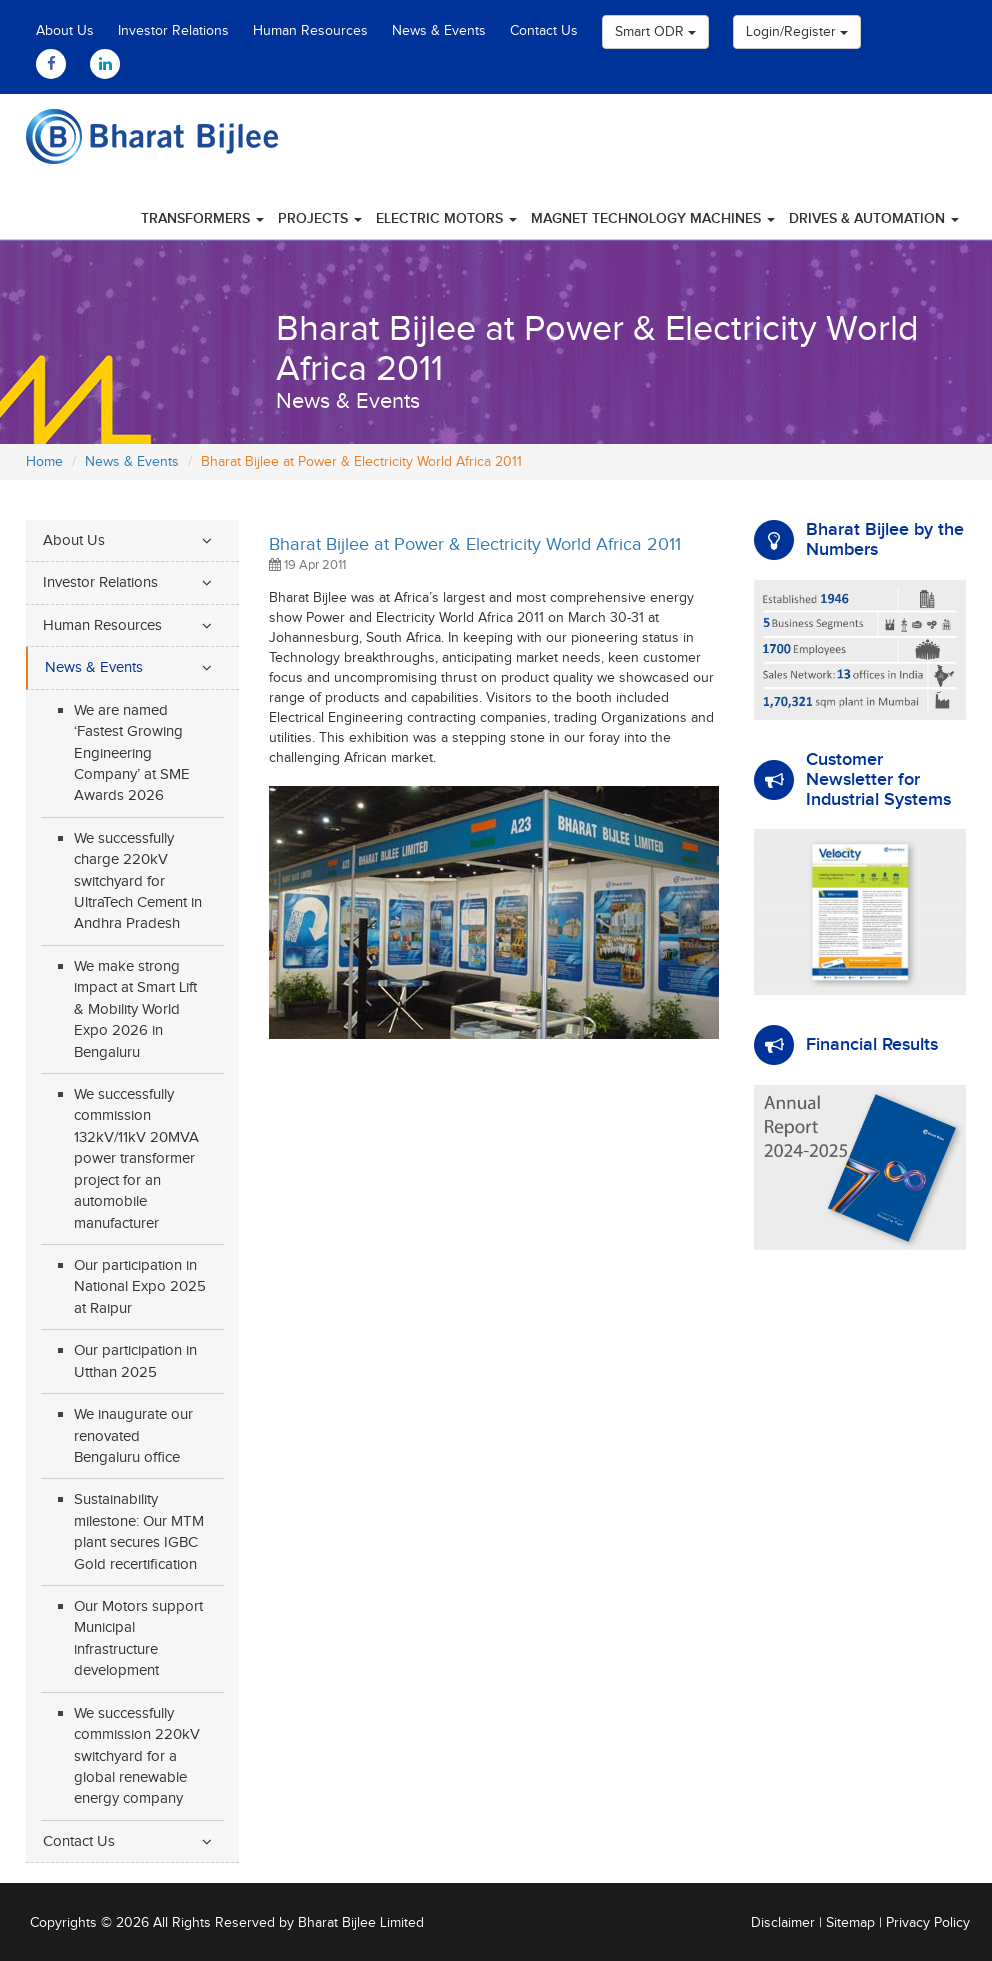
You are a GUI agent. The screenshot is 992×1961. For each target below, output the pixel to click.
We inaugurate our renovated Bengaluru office (133, 1436)
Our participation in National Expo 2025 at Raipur (140, 1287)
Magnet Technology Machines (653, 218)
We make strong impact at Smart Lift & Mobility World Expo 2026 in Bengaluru (135, 1009)
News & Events (439, 31)
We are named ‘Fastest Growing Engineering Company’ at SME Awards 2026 (132, 753)
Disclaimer (783, 1923)
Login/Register (797, 32)
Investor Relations (173, 31)
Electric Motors (446, 218)
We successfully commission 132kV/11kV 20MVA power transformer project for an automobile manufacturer (136, 1159)
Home (44, 462)
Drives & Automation (874, 218)
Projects (320, 218)
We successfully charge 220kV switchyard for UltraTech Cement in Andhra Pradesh (138, 881)
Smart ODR (655, 32)
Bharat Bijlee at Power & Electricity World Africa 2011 (475, 544)
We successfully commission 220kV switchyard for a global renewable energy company (137, 1756)
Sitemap (850, 1923)
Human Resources (310, 31)
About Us (65, 31)
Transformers (202, 218)
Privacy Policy (928, 1923)
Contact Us (544, 31)
